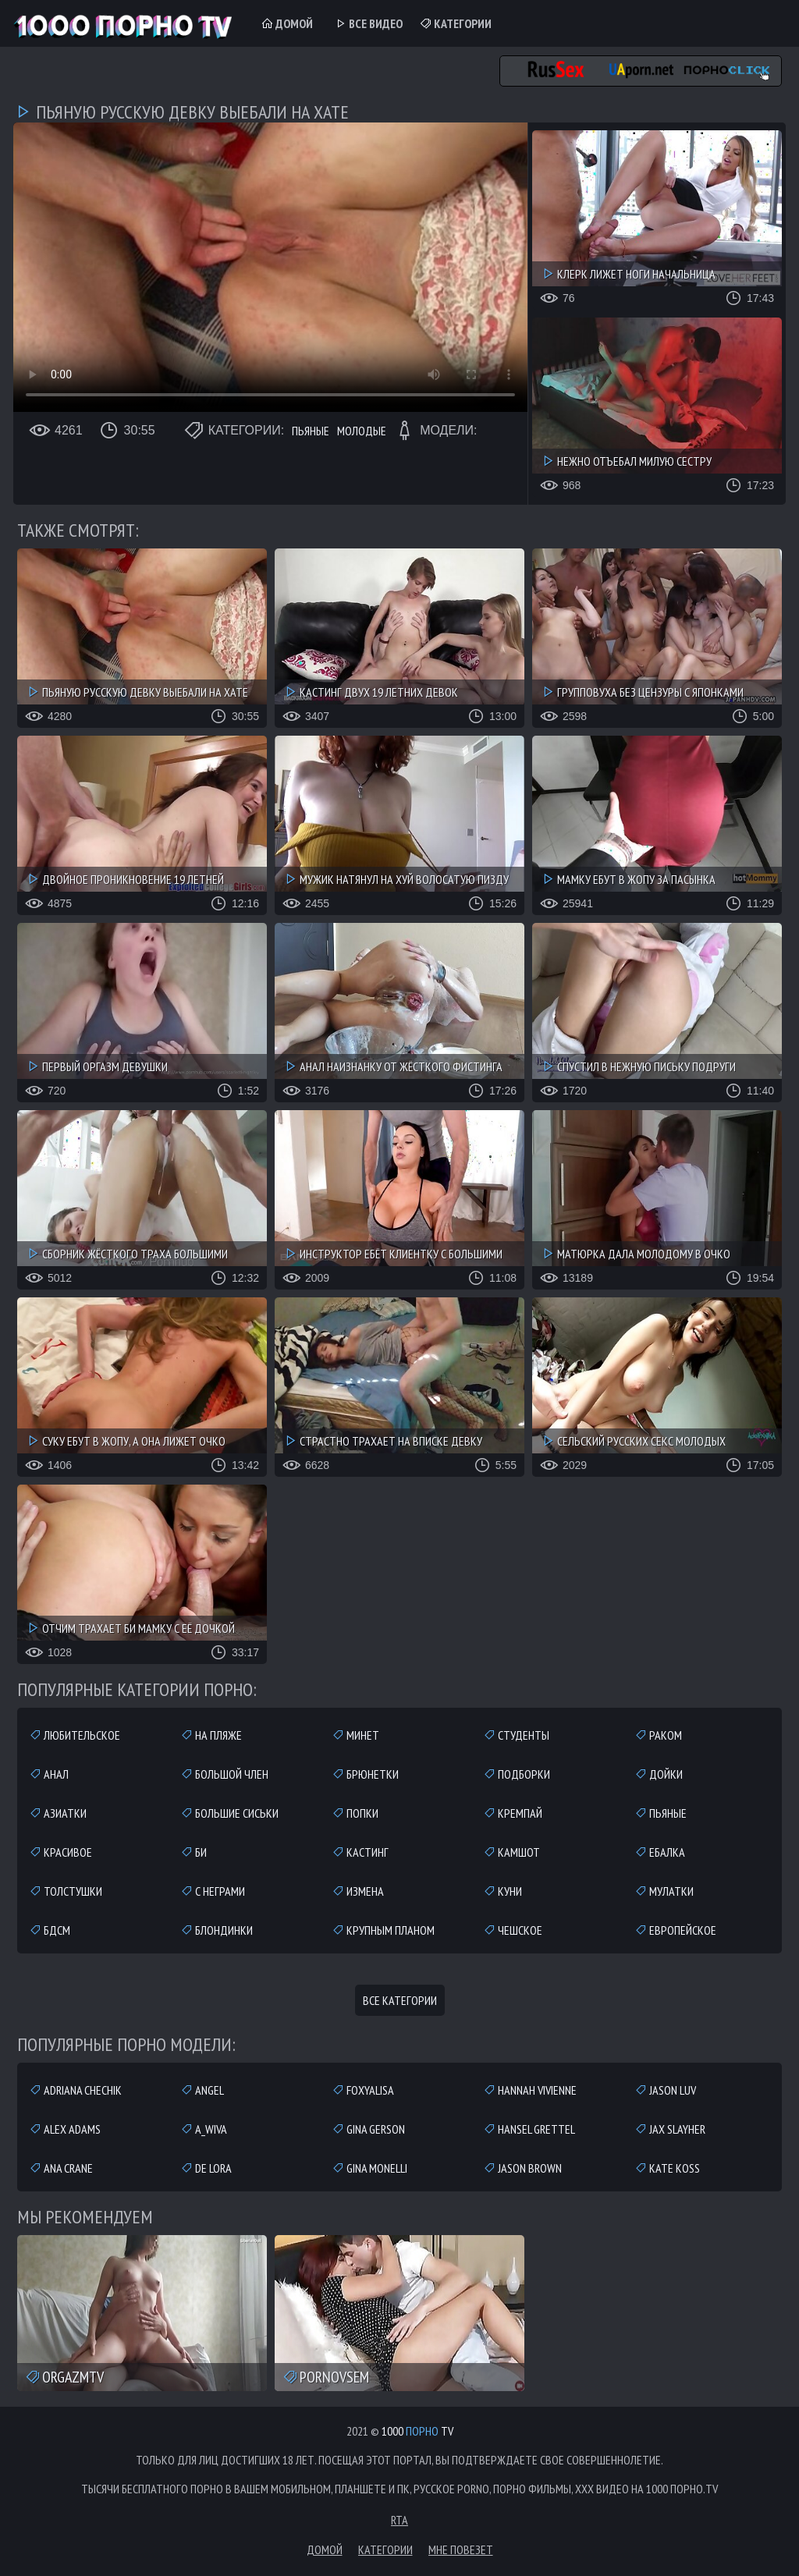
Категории (455, 23)
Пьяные (310, 430)
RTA (399, 2520)
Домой (287, 23)
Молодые (361, 430)
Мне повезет (460, 2549)
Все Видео (368, 23)
